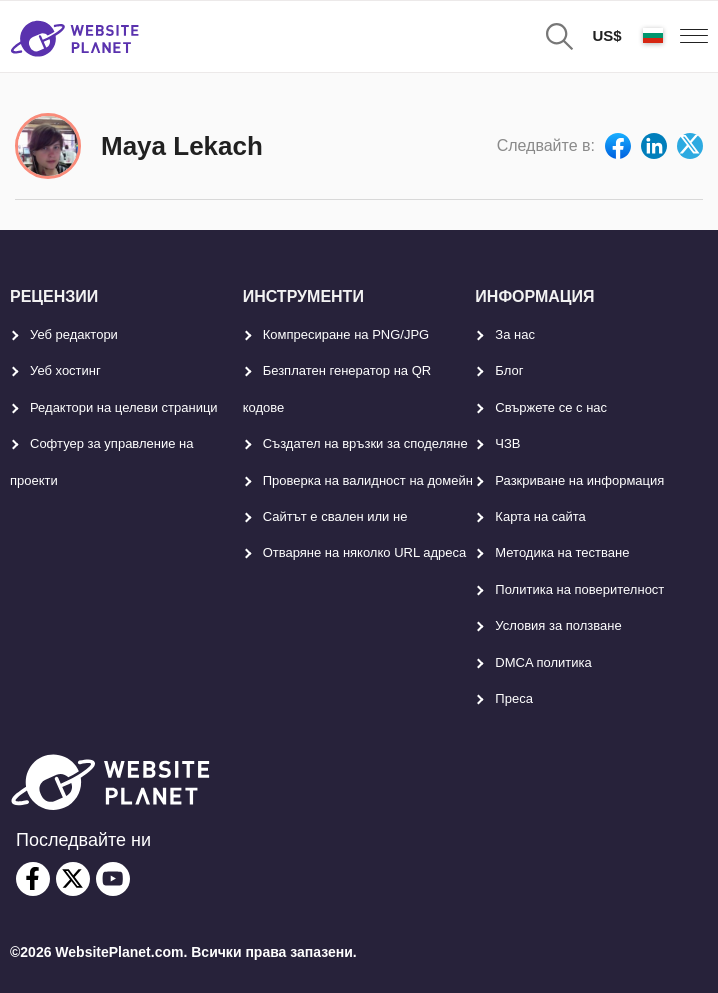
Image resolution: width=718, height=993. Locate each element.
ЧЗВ (507, 443)
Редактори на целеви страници (124, 407)
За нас (515, 334)
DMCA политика (543, 662)
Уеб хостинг (65, 370)
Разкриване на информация (579, 480)
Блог (509, 370)
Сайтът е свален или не (335, 516)
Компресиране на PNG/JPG (346, 334)
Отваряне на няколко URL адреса (365, 552)
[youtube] (113, 879)
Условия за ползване (558, 625)
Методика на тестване (562, 552)
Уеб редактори (74, 334)
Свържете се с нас (551, 407)
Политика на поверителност (579, 589)
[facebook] (33, 879)
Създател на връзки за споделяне (365, 443)
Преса (514, 698)
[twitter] (73, 879)
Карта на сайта (540, 516)
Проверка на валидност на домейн (368, 480)
